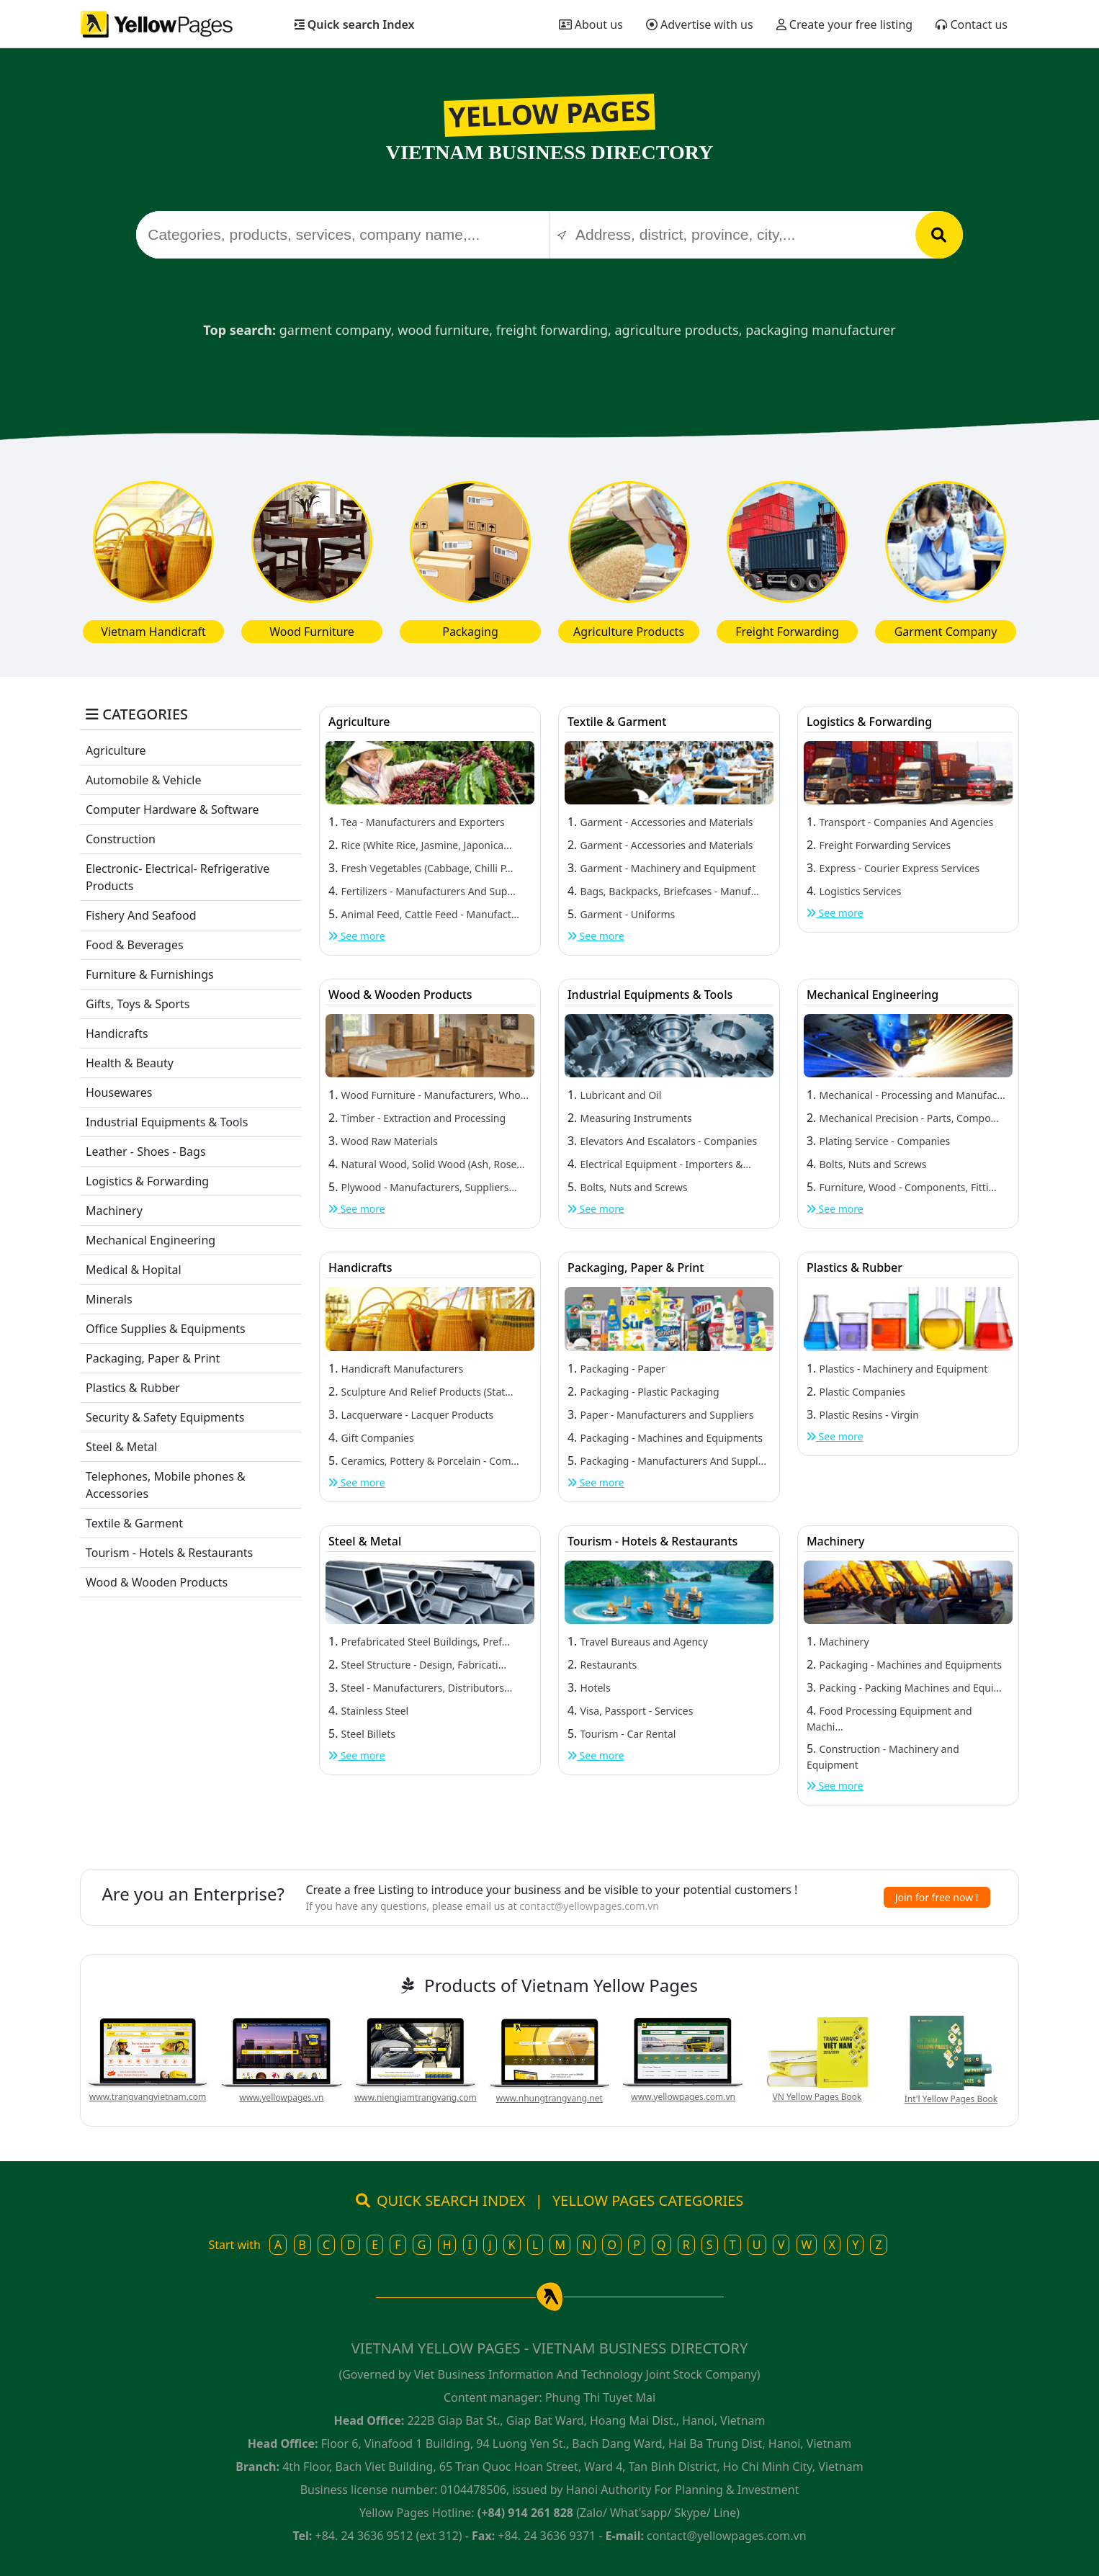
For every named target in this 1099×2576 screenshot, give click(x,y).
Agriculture (115, 750)
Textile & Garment (134, 1523)
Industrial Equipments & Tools (167, 1122)
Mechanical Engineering (150, 1240)
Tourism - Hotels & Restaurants (169, 1553)
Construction (121, 839)
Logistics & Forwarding (147, 1181)
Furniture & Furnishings (150, 974)
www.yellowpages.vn (281, 2097)
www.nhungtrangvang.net (549, 2098)
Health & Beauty (130, 1063)
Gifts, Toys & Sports (138, 1004)
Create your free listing (844, 24)
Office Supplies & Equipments (166, 1329)
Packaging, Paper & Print (153, 1358)
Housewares (119, 1092)
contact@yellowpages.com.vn (589, 1906)
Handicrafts (117, 1033)
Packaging (470, 631)
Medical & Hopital (133, 1270)
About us (591, 24)
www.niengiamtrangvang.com (415, 2097)
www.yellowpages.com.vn (683, 2097)
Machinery (114, 1211)
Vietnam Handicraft (153, 631)
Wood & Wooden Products (157, 1582)
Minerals (109, 1299)
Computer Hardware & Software (172, 809)
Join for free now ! (937, 1897)
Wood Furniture (311, 631)
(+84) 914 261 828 (525, 2513)
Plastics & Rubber (133, 1388)
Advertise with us (699, 24)
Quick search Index (355, 24)
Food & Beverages (135, 945)
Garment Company (945, 631)
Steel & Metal (121, 1447)
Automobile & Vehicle (144, 780)
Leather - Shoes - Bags (146, 1151)
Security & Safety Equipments (165, 1417)
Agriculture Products (628, 631)
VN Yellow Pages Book (817, 2097)
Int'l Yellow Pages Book (951, 2099)
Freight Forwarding (787, 631)
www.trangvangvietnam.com (147, 2097)
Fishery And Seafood (141, 915)
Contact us (972, 24)
